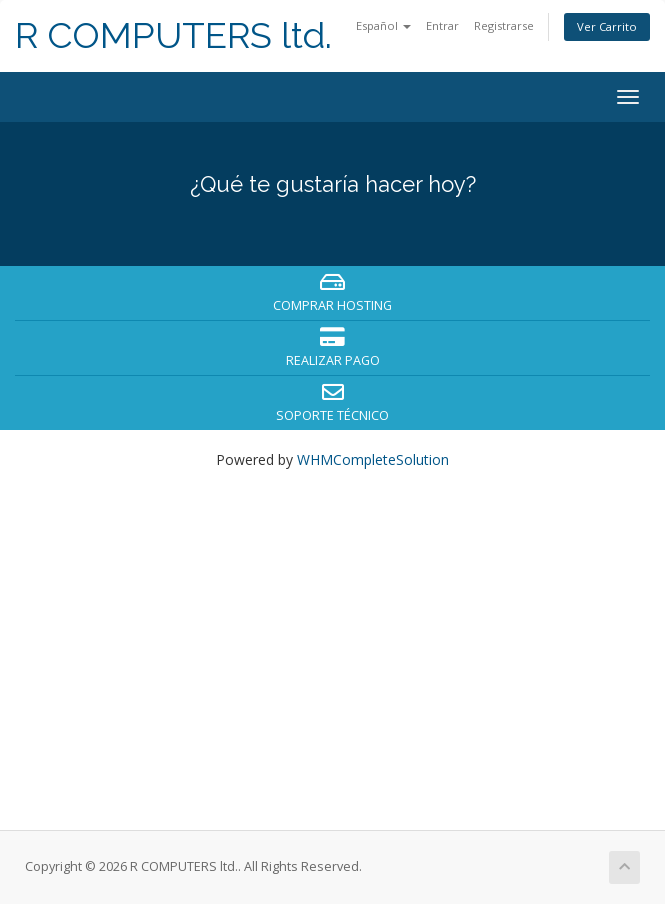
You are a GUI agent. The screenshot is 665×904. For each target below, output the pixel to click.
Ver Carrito (607, 26)
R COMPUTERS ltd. (173, 35)
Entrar (442, 25)
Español (383, 25)
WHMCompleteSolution (373, 459)
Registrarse (504, 25)
